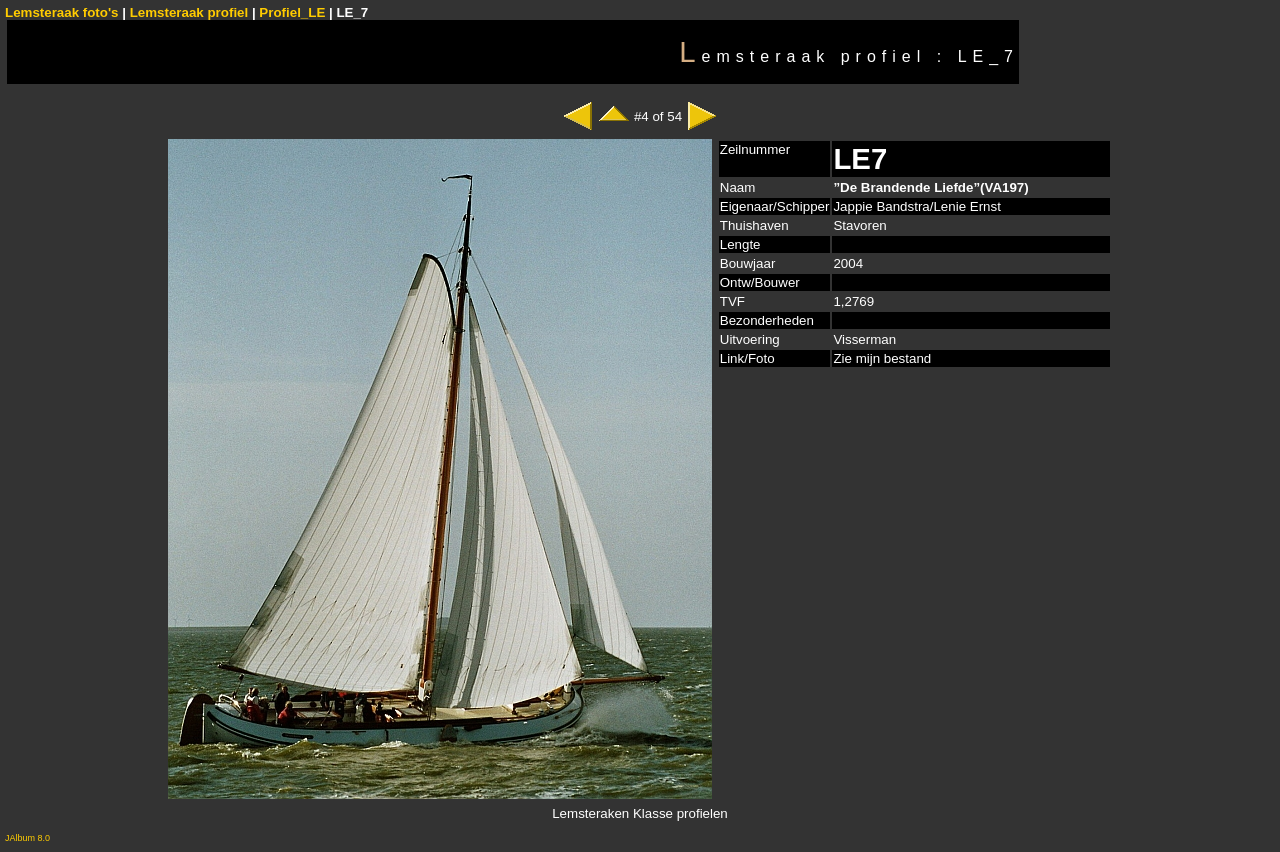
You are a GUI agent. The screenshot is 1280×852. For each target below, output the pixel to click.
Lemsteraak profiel (191, 12)
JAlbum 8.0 (27, 838)
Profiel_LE (292, 12)
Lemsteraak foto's (62, 12)
